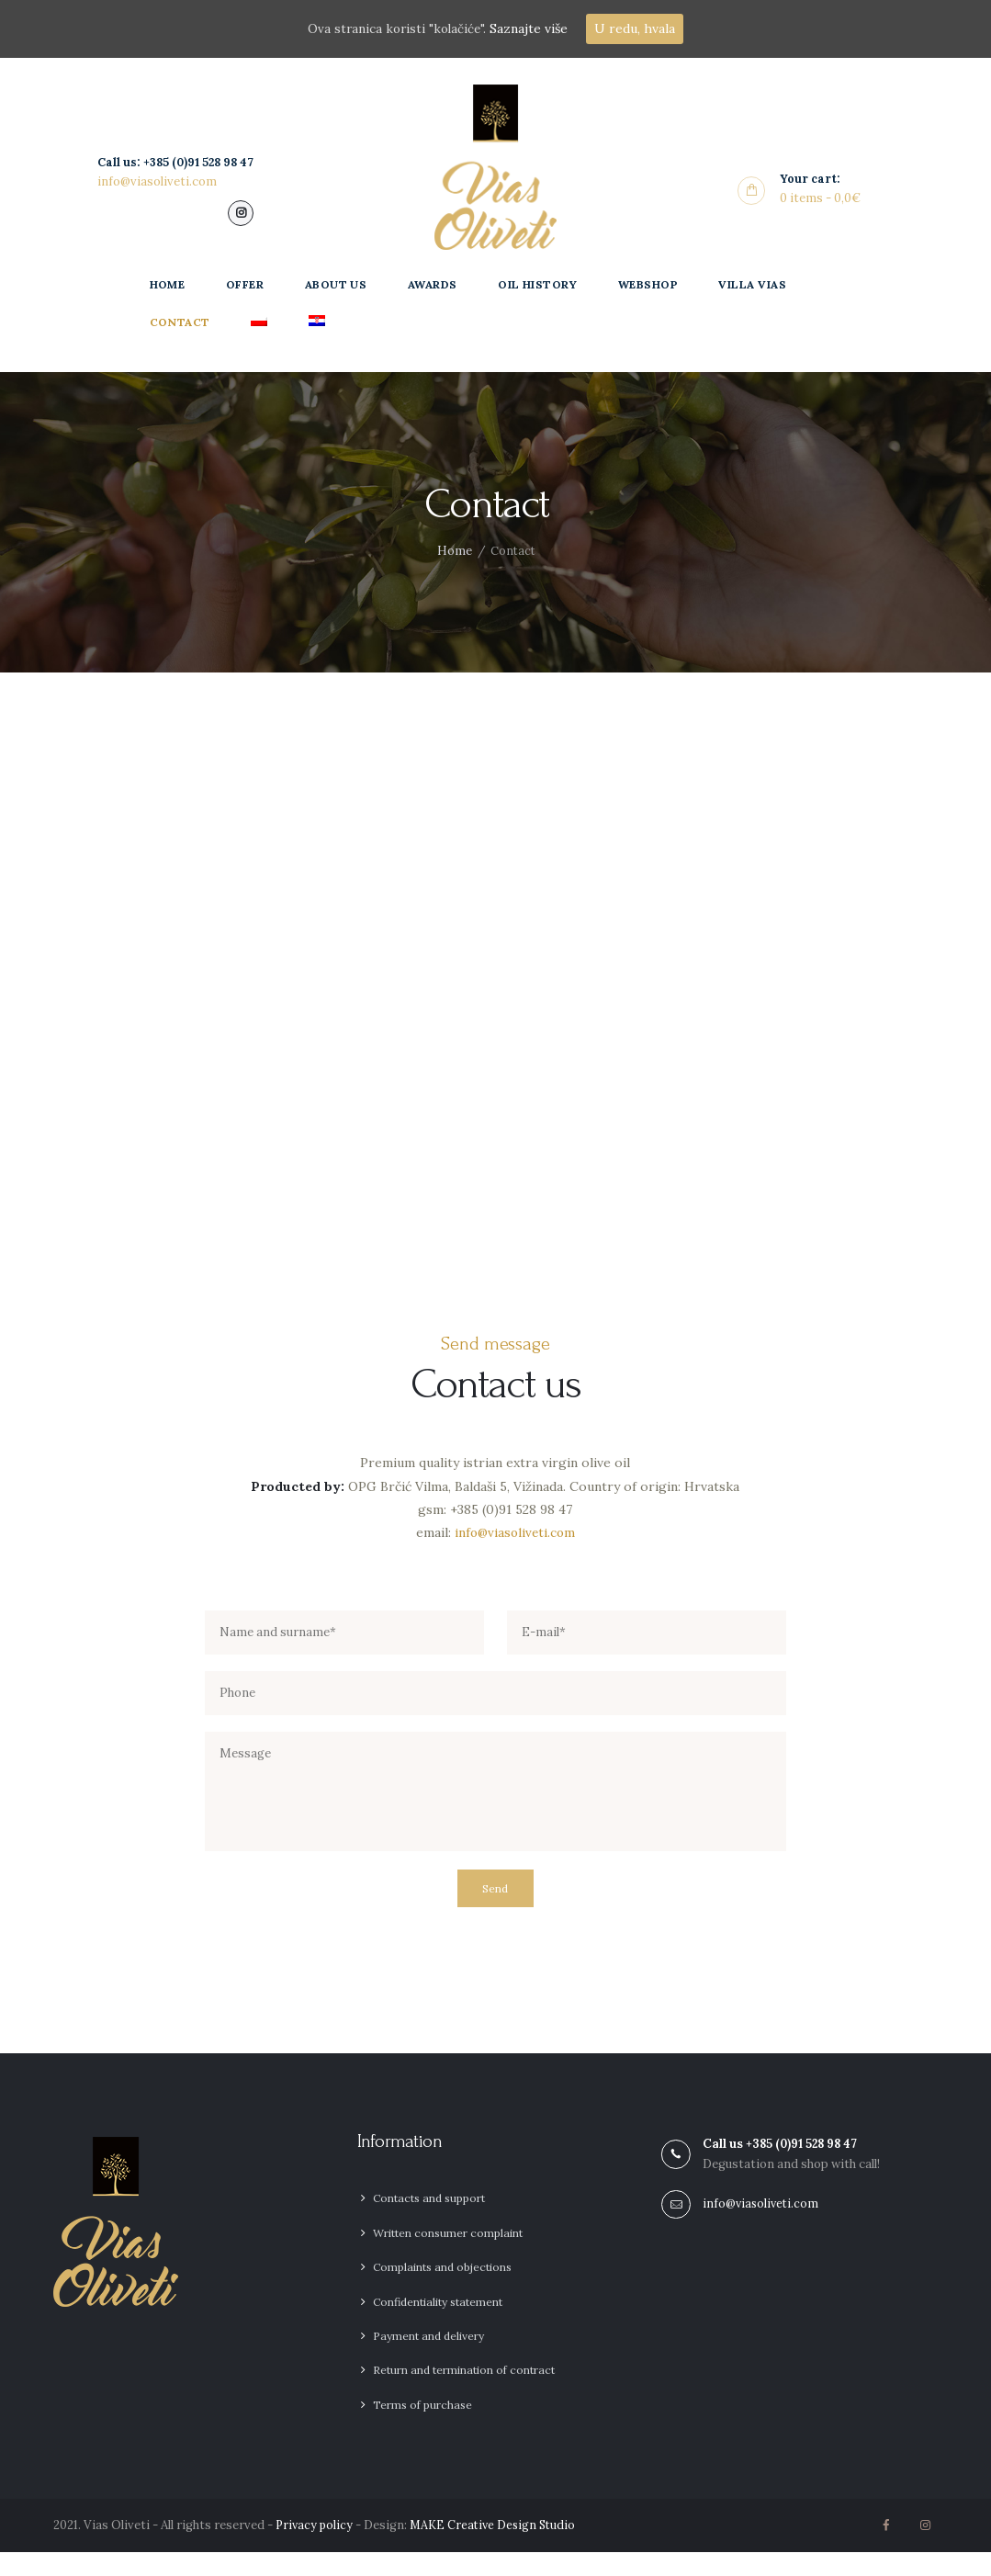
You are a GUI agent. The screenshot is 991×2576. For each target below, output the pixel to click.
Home (453, 552)
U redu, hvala (637, 28)
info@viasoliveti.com (514, 1538)
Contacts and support (429, 2222)
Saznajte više (531, 28)
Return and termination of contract (464, 2394)
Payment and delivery (428, 2360)
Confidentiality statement (437, 2325)
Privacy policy (315, 2549)
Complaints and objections (442, 2291)
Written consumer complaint (448, 2257)
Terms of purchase (422, 2428)
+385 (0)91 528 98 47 (804, 2165)
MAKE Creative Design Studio (497, 2549)
